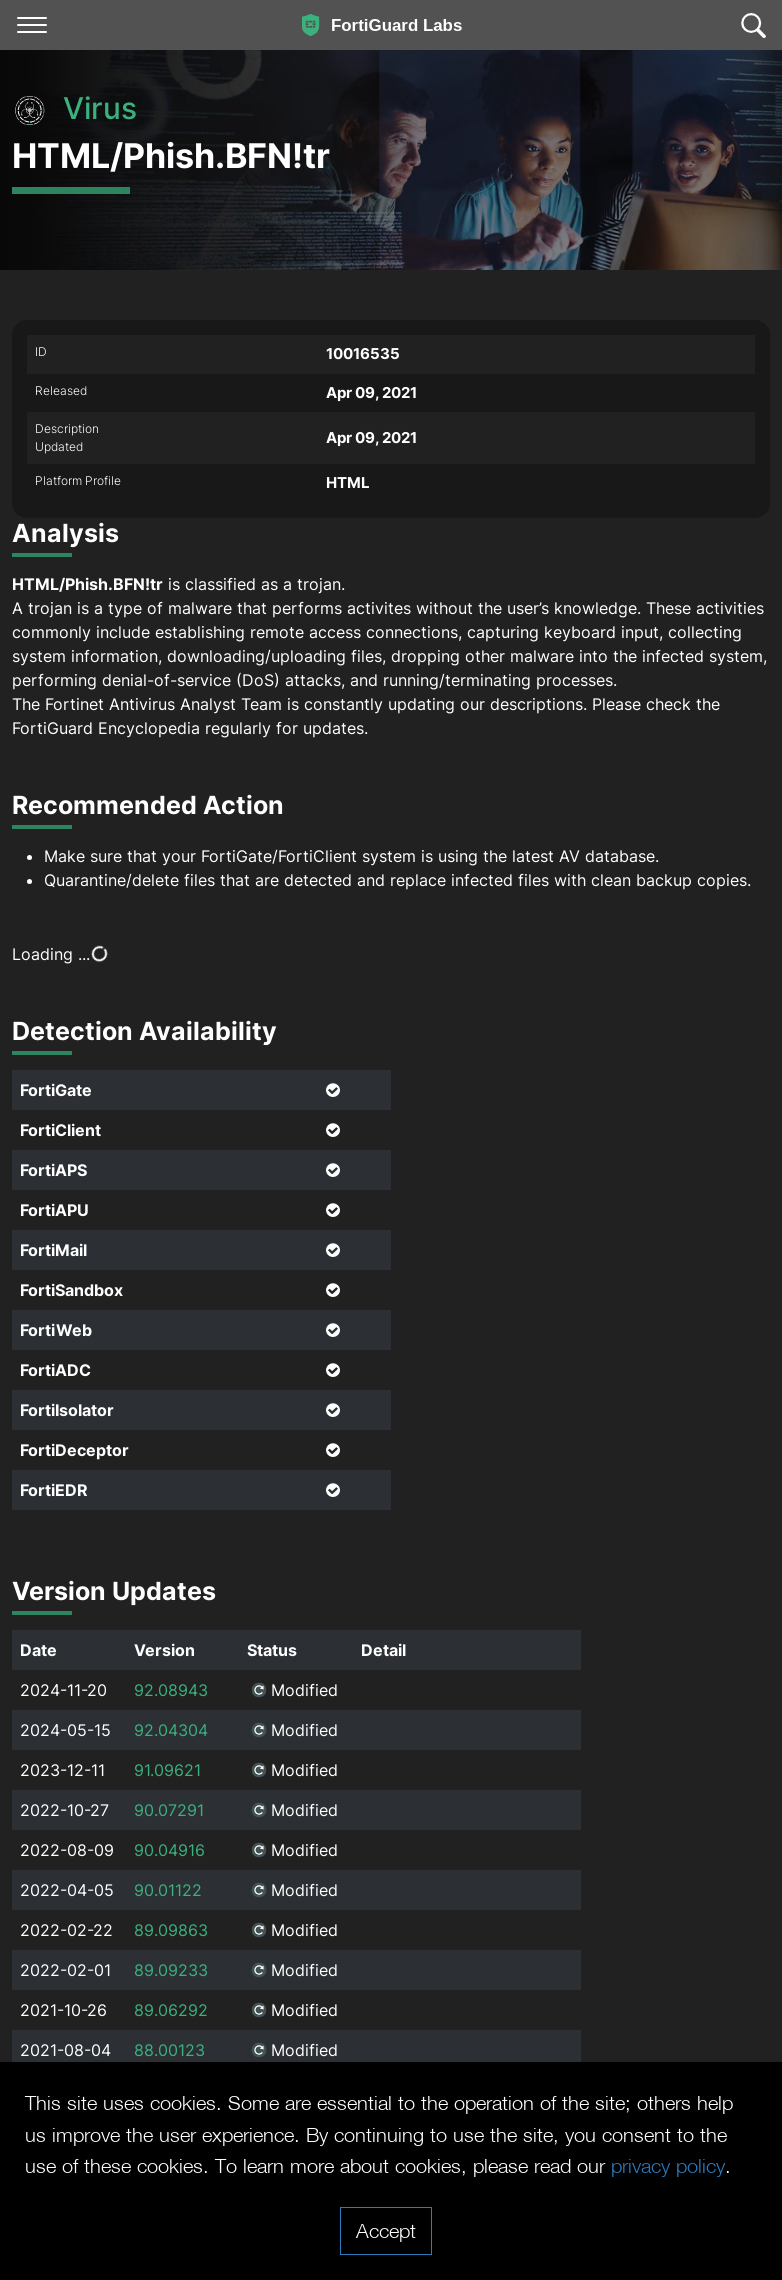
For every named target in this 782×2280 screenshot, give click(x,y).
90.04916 (169, 1850)
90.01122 (168, 1890)
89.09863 (171, 1930)
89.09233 (171, 1970)
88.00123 (169, 2050)
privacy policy (668, 2165)
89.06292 (171, 2010)
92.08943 (171, 1690)
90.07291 (169, 1810)
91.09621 (167, 1770)
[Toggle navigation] (32, 25)
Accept (386, 2230)
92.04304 (171, 1730)
